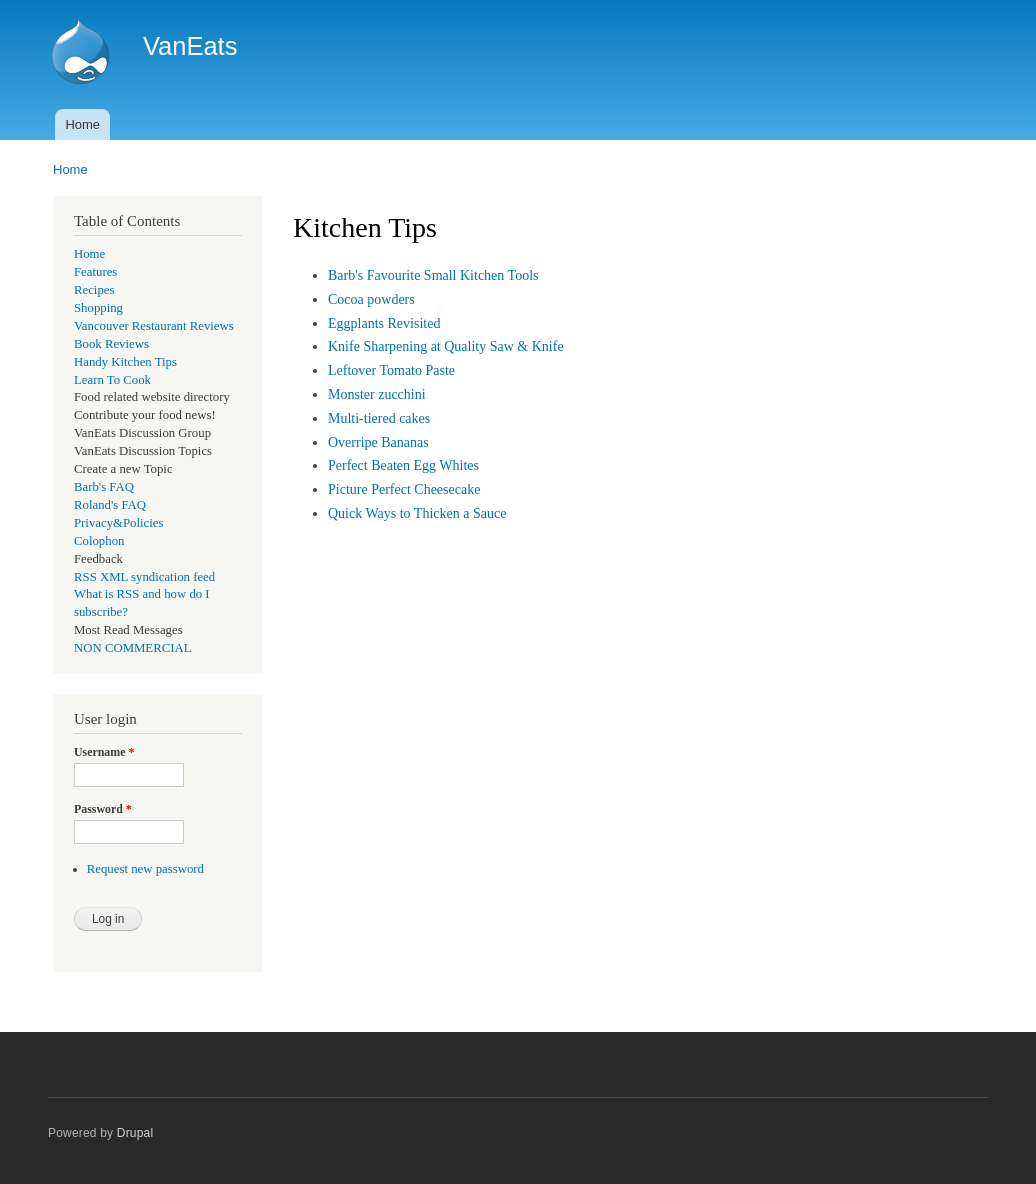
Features (95, 272)
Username (104, 752)
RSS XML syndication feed (144, 577)
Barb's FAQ (104, 487)
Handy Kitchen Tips (125, 362)
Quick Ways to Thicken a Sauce (417, 513)
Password (103, 809)
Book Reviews (111, 344)
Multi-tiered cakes (379, 418)
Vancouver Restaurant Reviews (154, 326)
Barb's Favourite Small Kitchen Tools (433, 275)
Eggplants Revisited (384, 323)
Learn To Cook (112, 380)
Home (82, 124)
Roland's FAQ (110, 505)
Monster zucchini (377, 394)
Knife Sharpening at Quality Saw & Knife (446, 346)
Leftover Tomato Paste (391, 370)
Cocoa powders (371, 299)
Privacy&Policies (118, 523)
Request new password (145, 869)
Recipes (94, 290)
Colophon (99, 541)
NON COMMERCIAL (133, 648)
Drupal (135, 1133)
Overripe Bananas (378, 442)
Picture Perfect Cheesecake (404, 489)
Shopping (98, 308)
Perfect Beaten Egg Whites (403, 465)
